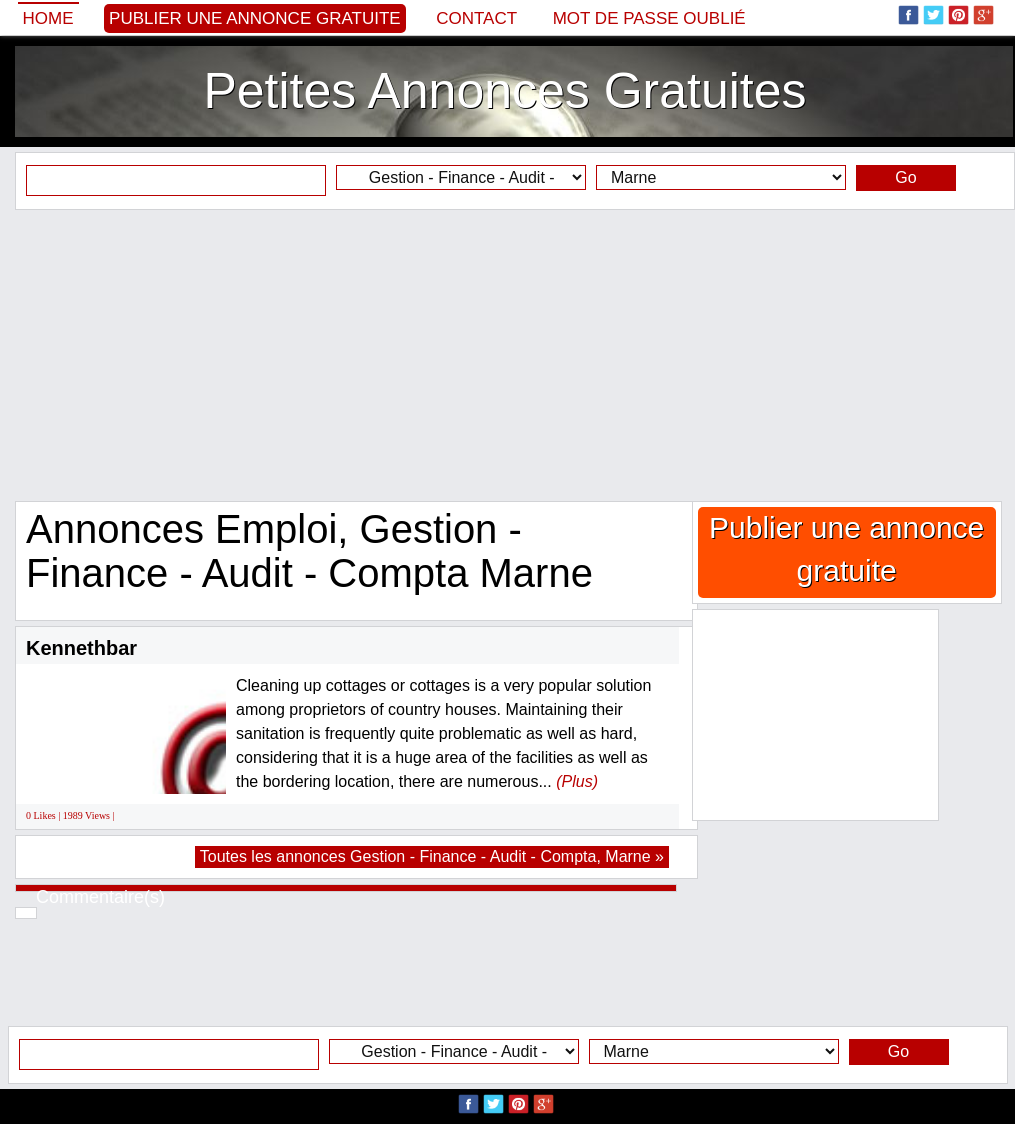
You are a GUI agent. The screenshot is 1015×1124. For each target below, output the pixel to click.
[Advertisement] (507, 355)
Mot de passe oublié (649, 18)
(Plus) (577, 781)
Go (905, 177)
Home (48, 18)
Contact (476, 18)
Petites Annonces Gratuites (504, 91)
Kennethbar (81, 648)
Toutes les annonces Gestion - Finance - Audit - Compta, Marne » (432, 856)
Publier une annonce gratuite (255, 18)
